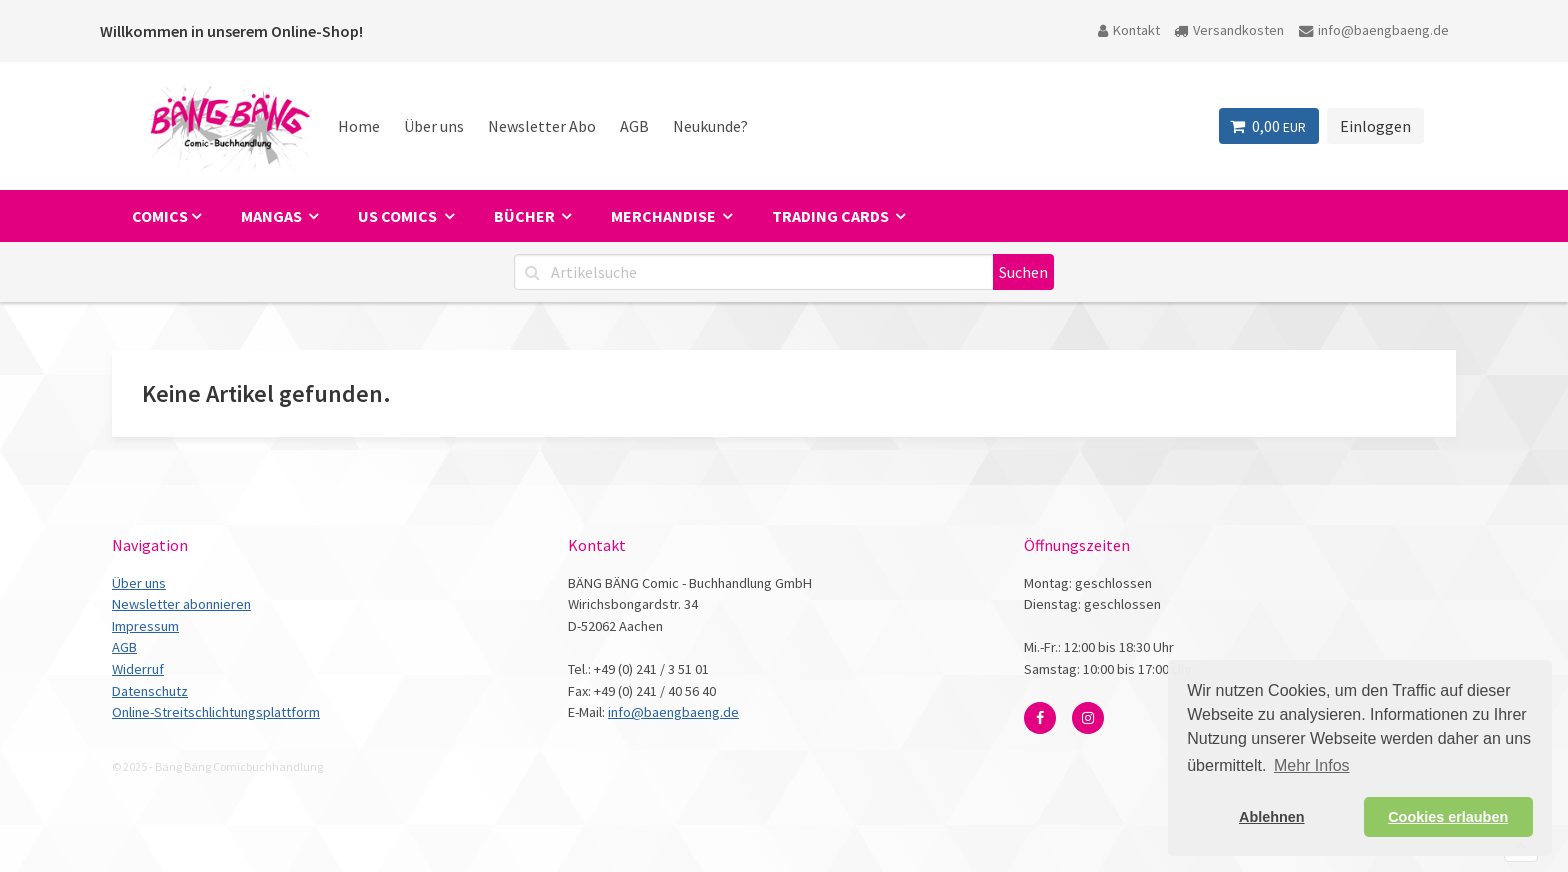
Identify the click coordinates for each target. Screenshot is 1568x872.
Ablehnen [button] (1272, 817)
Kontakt (1129, 30)
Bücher (526, 216)
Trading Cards (832, 216)
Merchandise (665, 216)
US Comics (399, 216)
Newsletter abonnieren (181, 604)
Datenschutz (150, 691)
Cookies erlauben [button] (1448, 817)
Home (359, 126)
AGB (634, 126)
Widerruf (138, 669)
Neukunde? (710, 126)
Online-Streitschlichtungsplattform (216, 712)
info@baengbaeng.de (1374, 30)
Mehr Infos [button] (1312, 765)
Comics (160, 216)
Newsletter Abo (542, 126)
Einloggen (1375, 126)
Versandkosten (1229, 30)
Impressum (145, 626)
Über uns (434, 126)
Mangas (273, 216)
